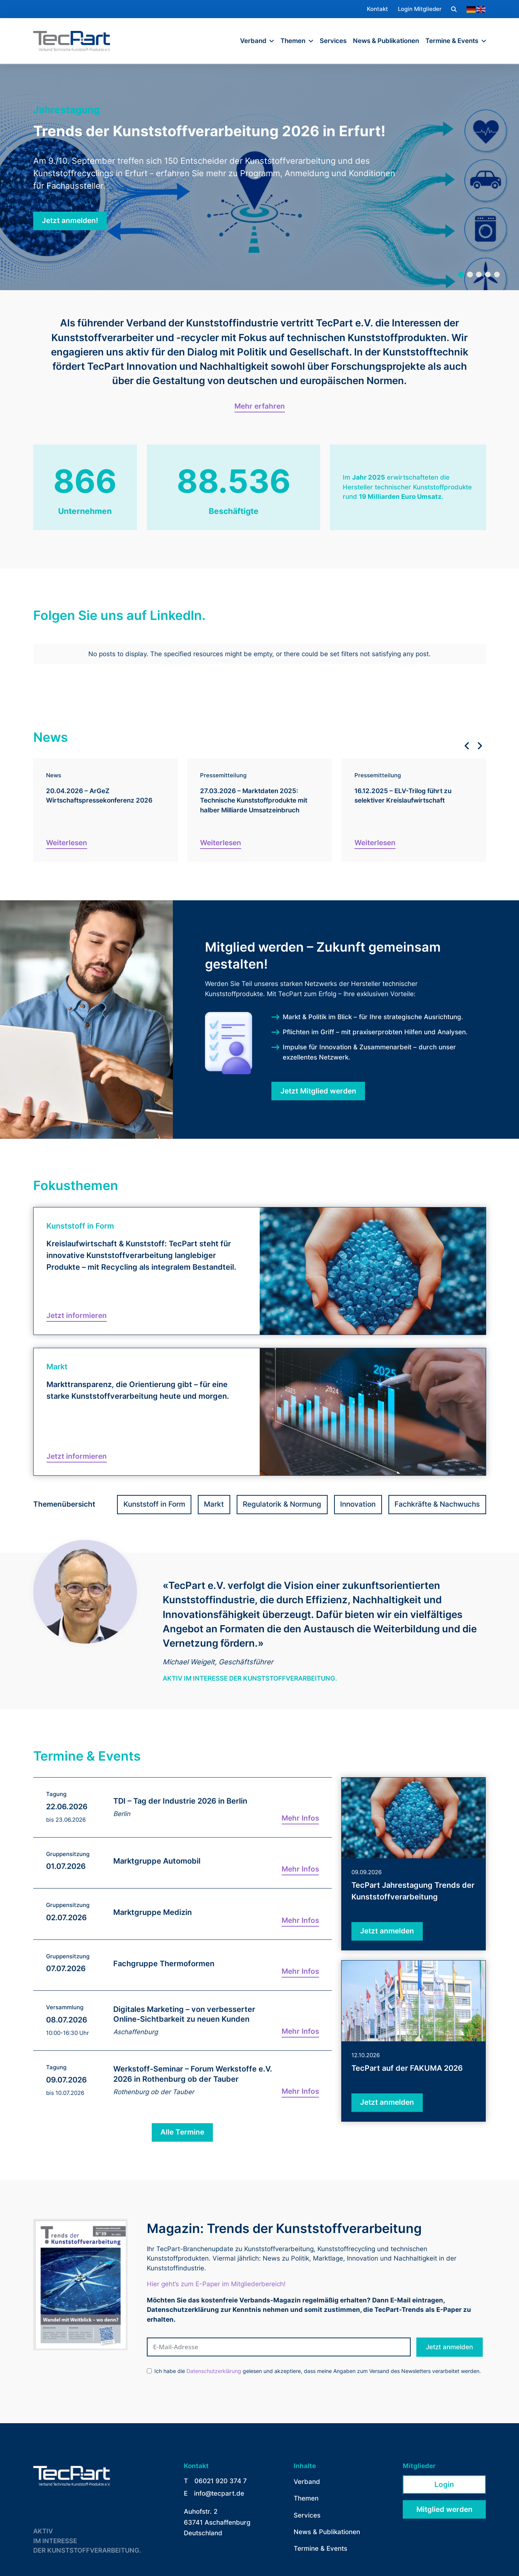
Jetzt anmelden (449, 2342)
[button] (454, 9)
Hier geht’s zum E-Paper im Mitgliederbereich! (216, 2279)
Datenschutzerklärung (213, 2367)
